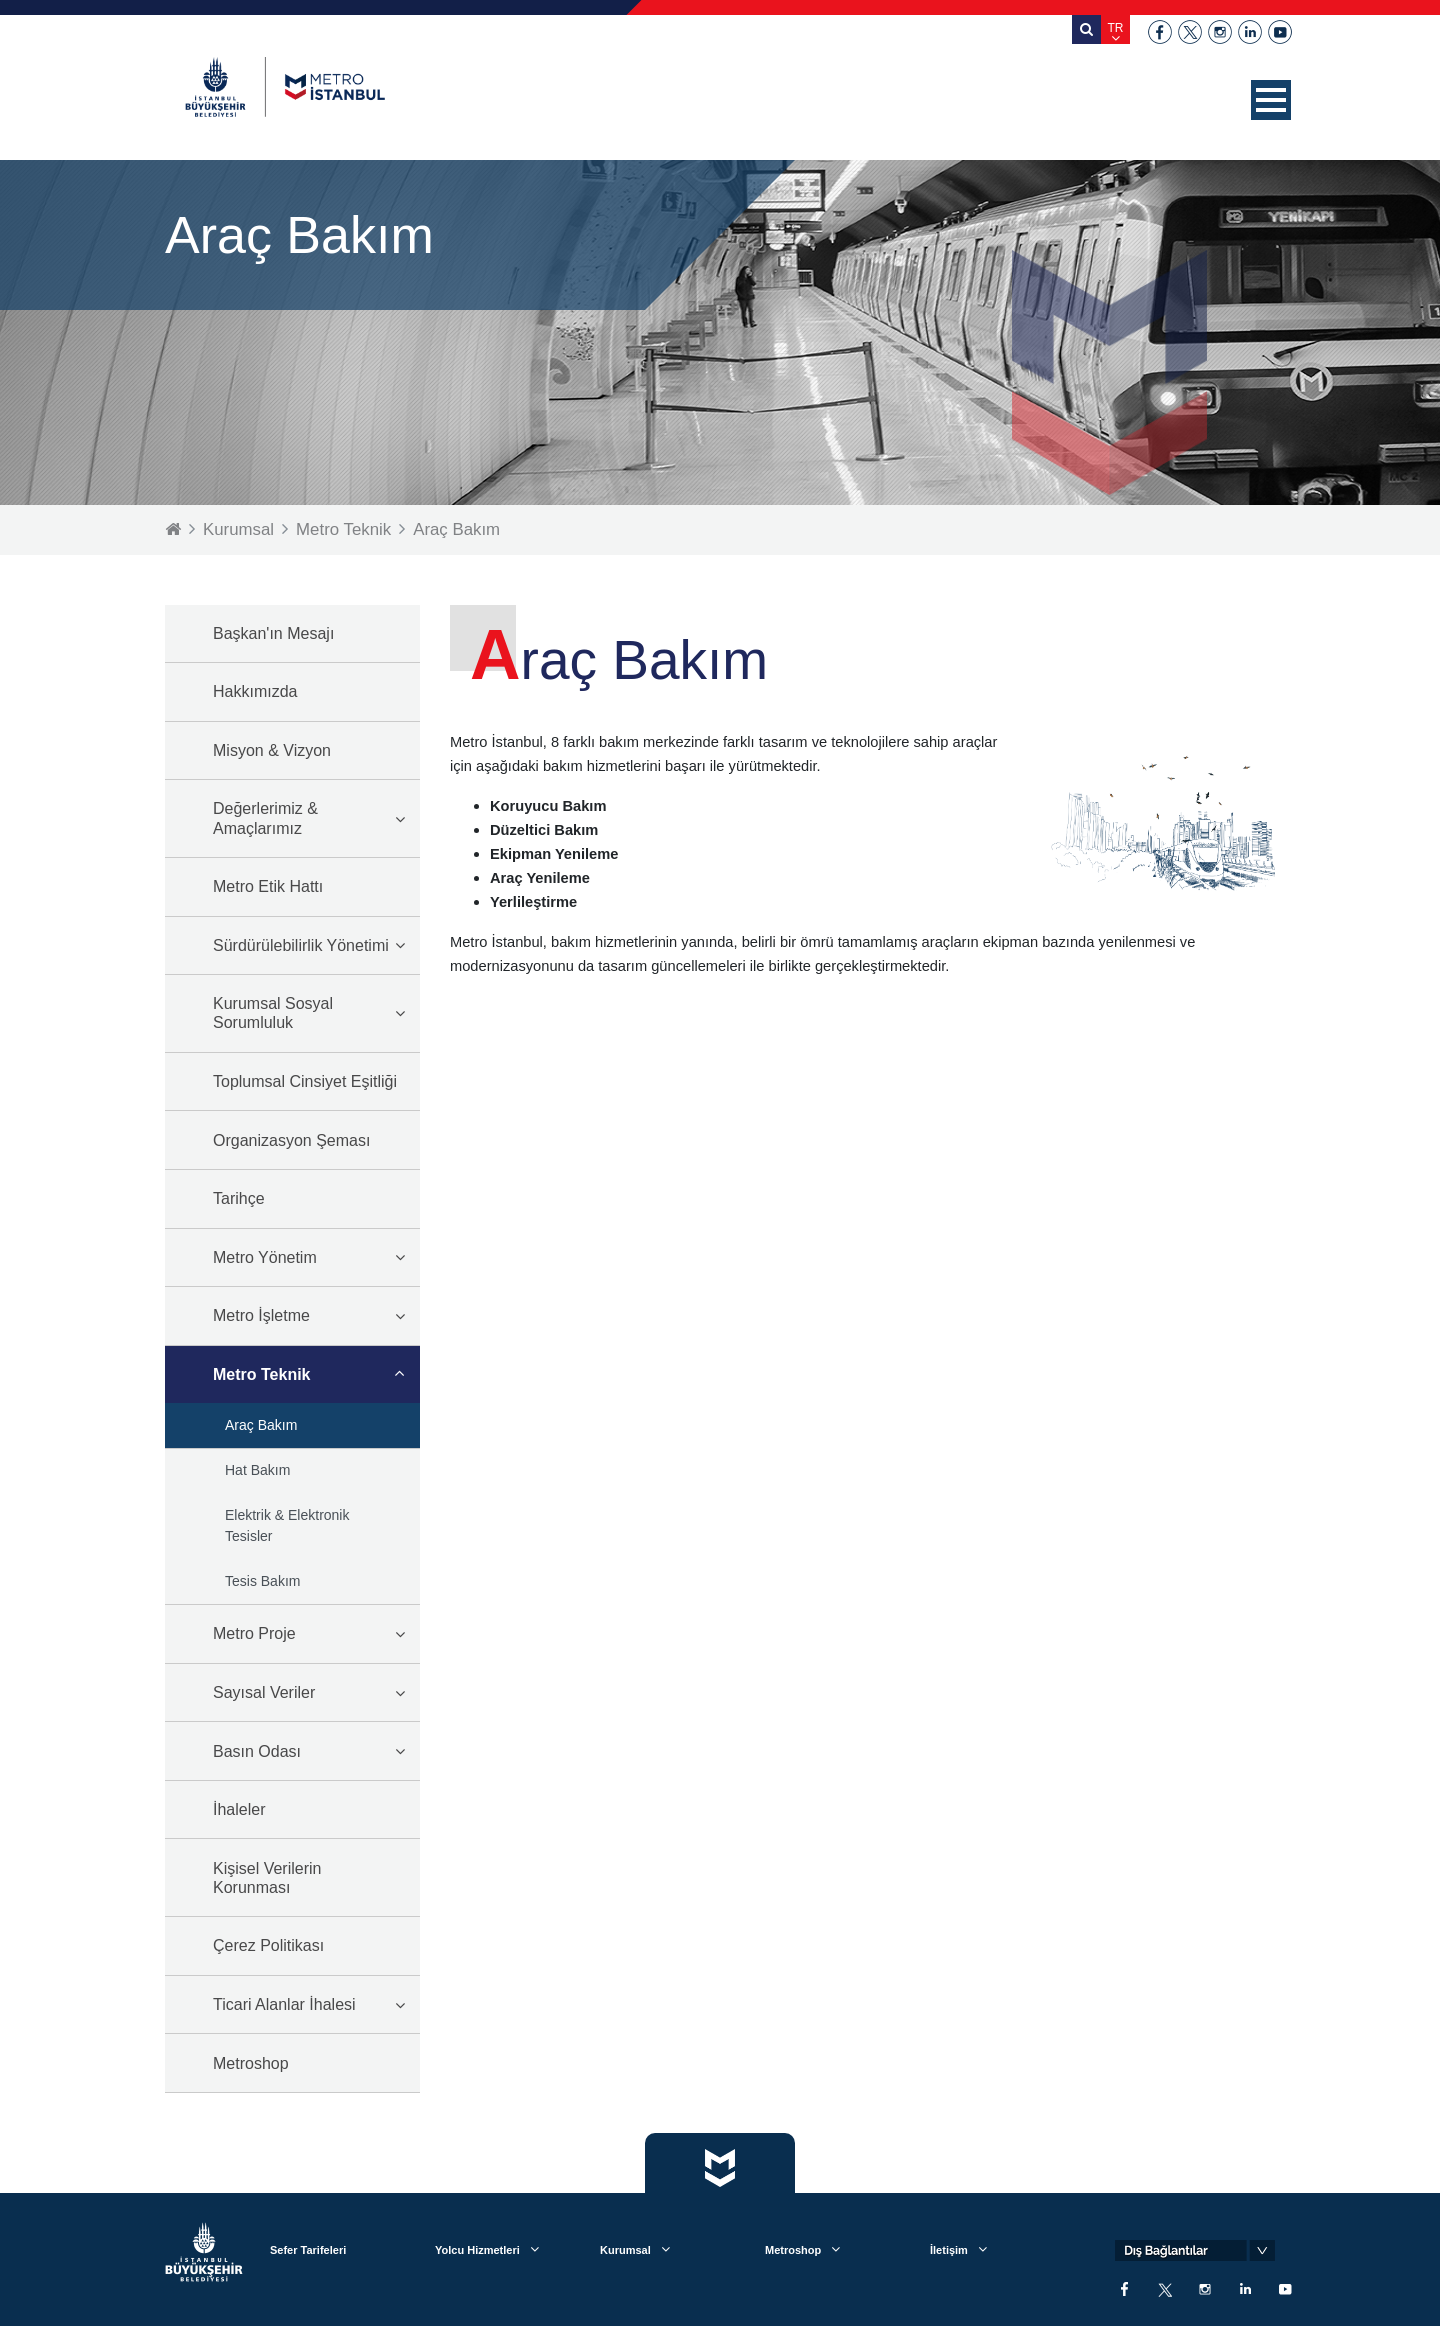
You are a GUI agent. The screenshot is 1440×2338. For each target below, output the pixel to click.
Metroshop (251, 2063)
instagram (1220, 32)
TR (1116, 28)
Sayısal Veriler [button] (264, 1692)
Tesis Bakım (262, 1581)
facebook (1160, 32)
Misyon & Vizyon (272, 750)
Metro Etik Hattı (268, 886)
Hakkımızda (255, 691)
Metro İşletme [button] (261, 1315)
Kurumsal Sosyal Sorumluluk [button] (273, 1013)
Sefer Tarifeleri (308, 2251)
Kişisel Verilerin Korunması (267, 1878)
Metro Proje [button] (254, 1633)
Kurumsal (239, 529)
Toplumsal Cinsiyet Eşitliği (305, 1081)
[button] (1271, 100)
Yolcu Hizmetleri (477, 2251)
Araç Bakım (459, 529)
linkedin (1250, 32)
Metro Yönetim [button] (265, 1257)
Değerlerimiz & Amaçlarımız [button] (265, 818)
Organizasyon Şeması (291, 1140)
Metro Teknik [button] (262, 1374)
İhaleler (239, 1809)
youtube (1280, 32)
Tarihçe (239, 1198)
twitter (1190, 32)
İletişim (949, 2251)
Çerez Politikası (268, 1945)
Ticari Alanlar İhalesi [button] (284, 2004)
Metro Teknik (345, 529)
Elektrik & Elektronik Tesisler (287, 1525)
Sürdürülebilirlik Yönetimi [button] (301, 945)
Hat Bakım (257, 1470)
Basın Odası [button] (257, 1751)
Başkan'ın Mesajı (273, 633)
